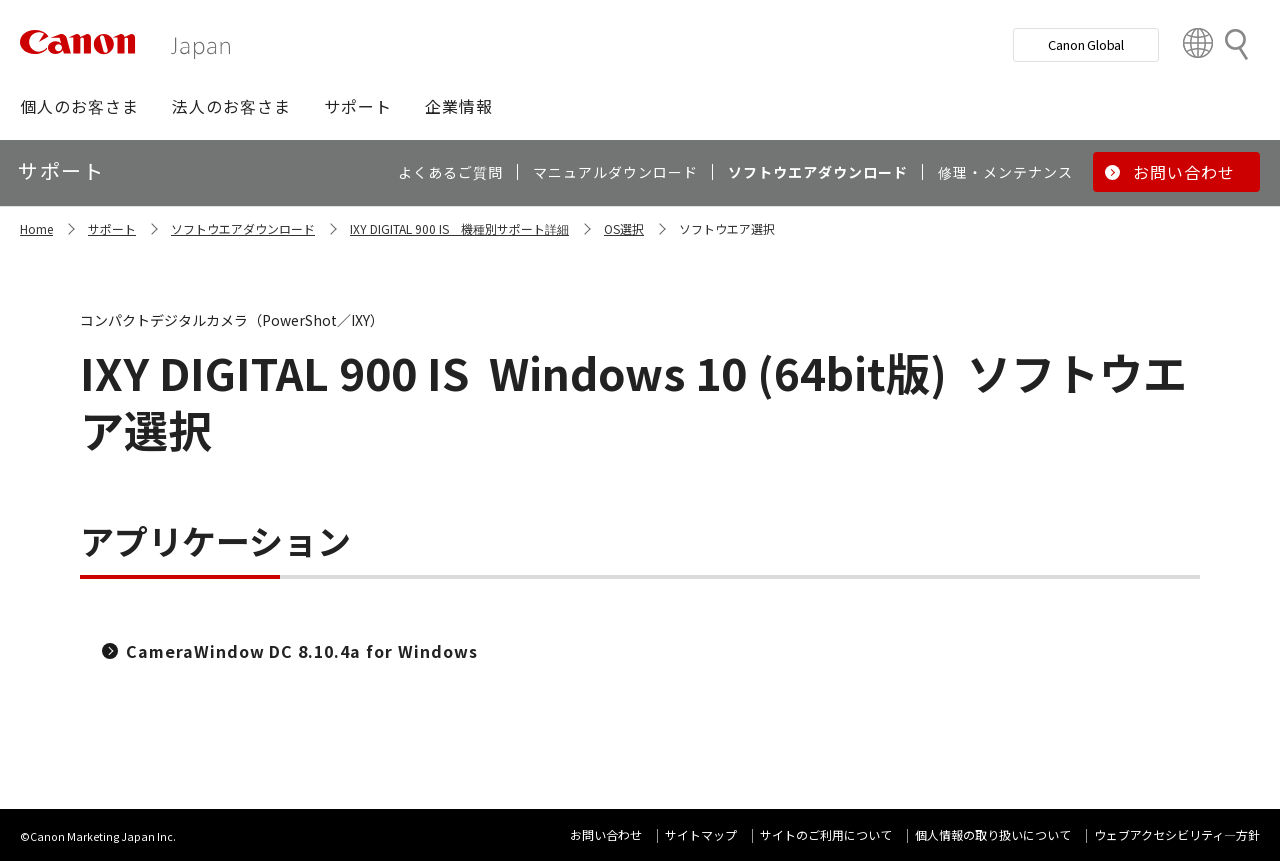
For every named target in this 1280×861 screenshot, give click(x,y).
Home (36, 228)
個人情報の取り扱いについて (993, 834)
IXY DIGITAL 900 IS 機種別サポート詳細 (459, 228)
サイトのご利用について (826, 834)
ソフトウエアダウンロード (243, 228)
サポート (112, 228)
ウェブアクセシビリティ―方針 (1177, 834)
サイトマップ (701, 834)
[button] (79, 106)
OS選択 (624, 228)
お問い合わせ (606, 834)
